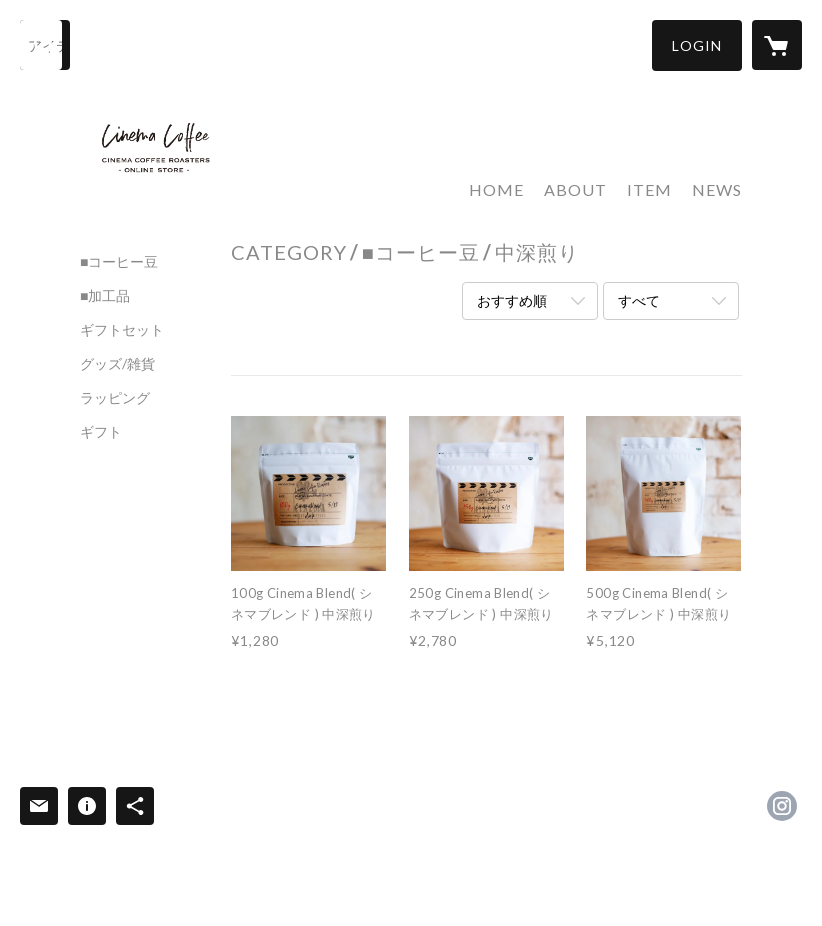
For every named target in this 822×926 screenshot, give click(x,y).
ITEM (649, 189)
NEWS (717, 189)
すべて (639, 300)
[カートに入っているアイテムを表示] (777, 45)
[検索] (45, 45)
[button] (697, 45)
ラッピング (115, 398)
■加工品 (105, 296)
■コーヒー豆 (119, 262)
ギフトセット (122, 330)
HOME (496, 189)
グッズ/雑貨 (117, 364)
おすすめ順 (512, 300)
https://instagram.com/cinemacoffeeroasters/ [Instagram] (782, 806)
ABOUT (575, 189)
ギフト (101, 432)
